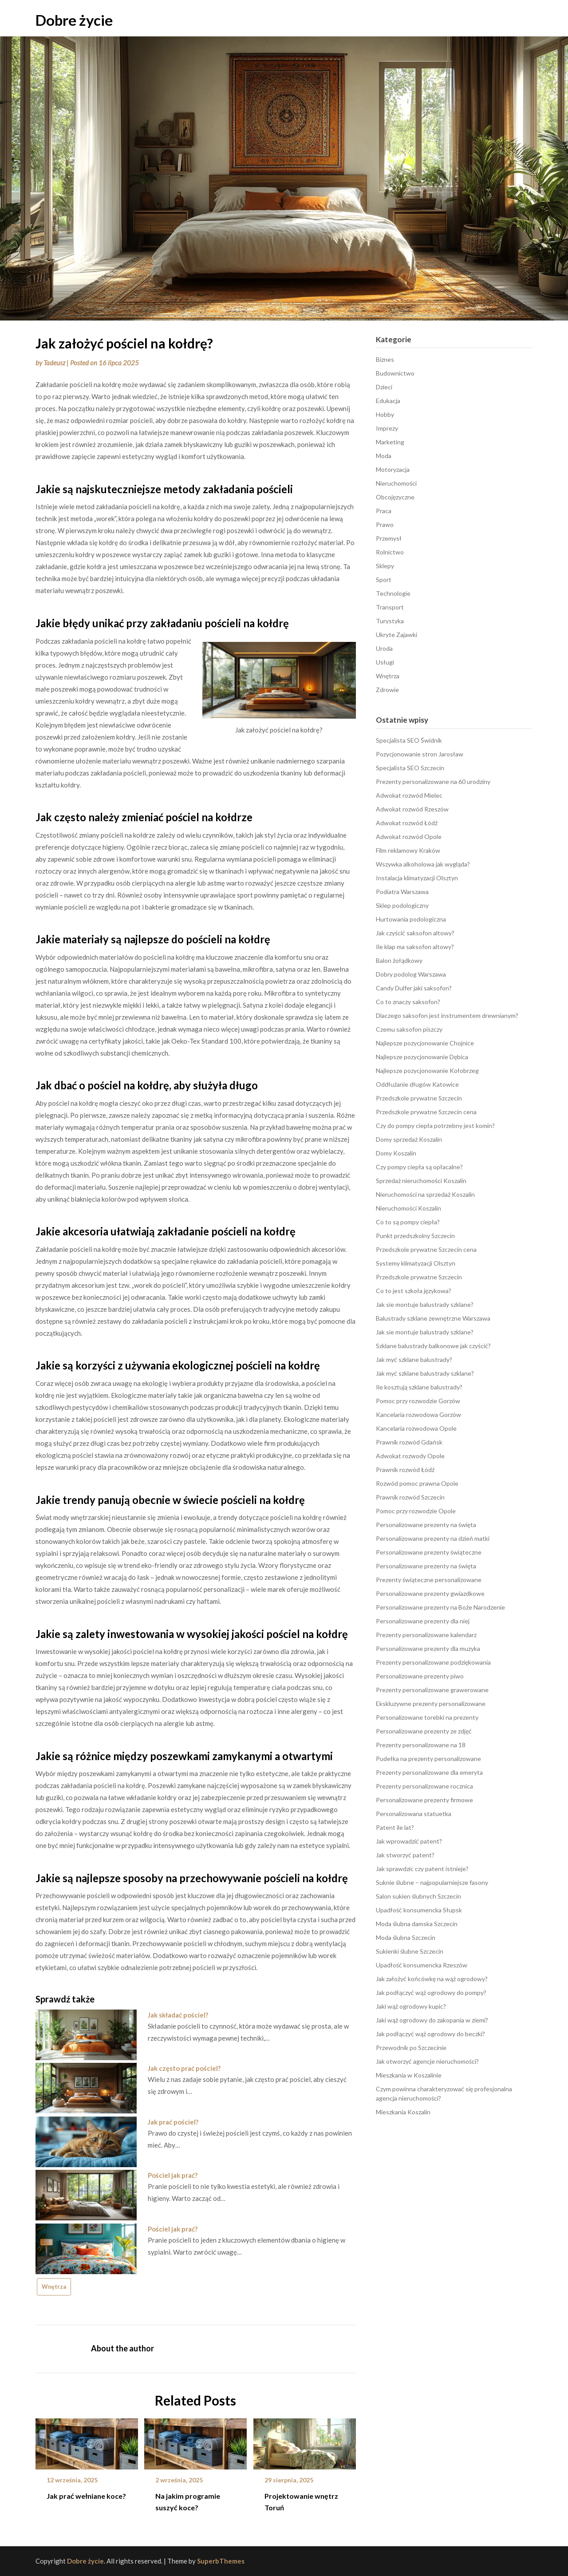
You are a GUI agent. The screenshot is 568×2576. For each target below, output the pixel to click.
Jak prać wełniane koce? (86, 2496)
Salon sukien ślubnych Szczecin (418, 1896)
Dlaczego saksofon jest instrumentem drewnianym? (447, 1015)
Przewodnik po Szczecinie (411, 2047)
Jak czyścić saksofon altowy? (415, 933)
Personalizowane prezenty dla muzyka (428, 1648)
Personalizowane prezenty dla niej (422, 1621)
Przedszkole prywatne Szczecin (419, 1098)
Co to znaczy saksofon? (408, 1001)
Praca (383, 510)
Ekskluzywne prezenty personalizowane (430, 1703)
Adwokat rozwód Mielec (409, 795)
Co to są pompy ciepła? (408, 1222)
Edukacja (388, 400)
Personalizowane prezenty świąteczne (428, 1552)
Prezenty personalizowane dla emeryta (429, 1772)
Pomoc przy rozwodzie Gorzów (418, 1401)
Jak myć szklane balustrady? (414, 1359)
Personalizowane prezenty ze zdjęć (424, 1731)
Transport (390, 607)
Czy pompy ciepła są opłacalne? (419, 1167)
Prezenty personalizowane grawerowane (432, 1690)
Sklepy (385, 566)
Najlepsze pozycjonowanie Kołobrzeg (427, 1070)
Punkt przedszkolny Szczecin (415, 1235)
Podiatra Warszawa (402, 891)
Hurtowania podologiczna (411, 919)
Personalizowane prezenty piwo (420, 1676)
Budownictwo (395, 373)
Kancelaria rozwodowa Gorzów (418, 1414)
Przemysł (389, 538)
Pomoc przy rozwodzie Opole (416, 1511)
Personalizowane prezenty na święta (426, 1524)
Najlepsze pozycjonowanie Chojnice (425, 1043)
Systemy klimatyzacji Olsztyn (415, 1263)
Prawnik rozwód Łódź (405, 1469)
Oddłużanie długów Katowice (417, 1084)
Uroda (384, 648)
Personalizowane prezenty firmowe (424, 1800)
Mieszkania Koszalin (403, 2112)
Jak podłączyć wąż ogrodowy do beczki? (430, 2034)
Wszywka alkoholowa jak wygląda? (423, 864)
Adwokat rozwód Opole (409, 836)
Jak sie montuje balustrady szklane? (424, 1304)
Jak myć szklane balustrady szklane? (425, 1373)
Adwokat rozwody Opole (410, 1456)
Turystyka (390, 621)
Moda (383, 455)
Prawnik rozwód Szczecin (410, 1497)
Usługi (385, 662)
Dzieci (384, 387)
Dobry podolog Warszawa (411, 974)
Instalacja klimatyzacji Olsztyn (417, 878)
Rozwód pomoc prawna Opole (417, 1483)
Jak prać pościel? (173, 2122)
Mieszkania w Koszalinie (409, 2075)
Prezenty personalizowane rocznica (424, 1786)
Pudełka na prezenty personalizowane (428, 1758)
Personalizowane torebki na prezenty (427, 1717)
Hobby (385, 414)
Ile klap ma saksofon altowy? (415, 946)
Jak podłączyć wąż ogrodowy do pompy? (431, 1992)
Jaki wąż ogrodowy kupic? (411, 2006)
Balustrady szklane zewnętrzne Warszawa (433, 1318)
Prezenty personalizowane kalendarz (426, 1634)
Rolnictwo (390, 552)
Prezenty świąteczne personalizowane (428, 1579)
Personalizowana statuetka (413, 1813)
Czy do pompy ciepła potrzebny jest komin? (435, 1125)
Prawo (385, 524)
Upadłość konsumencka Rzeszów (421, 1965)
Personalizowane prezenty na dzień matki (432, 1538)
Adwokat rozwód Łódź (407, 823)
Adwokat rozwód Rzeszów (412, 809)
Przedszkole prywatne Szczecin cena (426, 1112)
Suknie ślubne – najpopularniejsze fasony (432, 1882)
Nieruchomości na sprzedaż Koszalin (425, 1194)
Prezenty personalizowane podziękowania (433, 1662)
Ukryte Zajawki (396, 634)
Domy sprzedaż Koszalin (409, 1139)
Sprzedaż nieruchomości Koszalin (421, 1180)
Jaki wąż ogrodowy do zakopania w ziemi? (432, 2020)
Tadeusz (54, 363)
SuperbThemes (221, 2561)
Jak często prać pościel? (184, 2068)
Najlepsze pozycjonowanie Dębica (422, 1056)
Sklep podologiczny (402, 905)
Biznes (385, 359)
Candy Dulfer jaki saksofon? (414, 988)
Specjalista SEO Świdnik (409, 740)
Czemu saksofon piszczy (409, 1029)
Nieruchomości (396, 483)
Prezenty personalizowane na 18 (420, 1745)
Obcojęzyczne (395, 497)
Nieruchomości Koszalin (408, 1208)
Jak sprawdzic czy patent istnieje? (422, 1868)
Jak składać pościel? (178, 2015)
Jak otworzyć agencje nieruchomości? (427, 2061)
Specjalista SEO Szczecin (410, 768)
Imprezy (387, 428)
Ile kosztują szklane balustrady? (419, 1387)
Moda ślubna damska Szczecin (417, 1923)
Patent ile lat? (395, 1827)
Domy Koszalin (396, 1153)
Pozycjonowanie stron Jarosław (419, 754)
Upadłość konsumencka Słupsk (419, 1910)
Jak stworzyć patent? (405, 1855)
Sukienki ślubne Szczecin (409, 1951)
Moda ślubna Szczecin (405, 1937)
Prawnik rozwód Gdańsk (409, 1442)
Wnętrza (54, 2286)
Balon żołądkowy (399, 960)
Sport (383, 579)
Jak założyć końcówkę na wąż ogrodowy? (432, 1978)
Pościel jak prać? (172, 2175)
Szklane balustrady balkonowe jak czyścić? (433, 1345)
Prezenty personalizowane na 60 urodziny (433, 781)
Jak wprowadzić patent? (409, 1841)
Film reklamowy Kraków (408, 850)
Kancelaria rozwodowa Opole (416, 1428)
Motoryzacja (393, 469)
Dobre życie (74, 20)
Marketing (390, 442)
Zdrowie (387, 689)
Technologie (393, 593)
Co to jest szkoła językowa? (413, 1290)
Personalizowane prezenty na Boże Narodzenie (440, 1607)
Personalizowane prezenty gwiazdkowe (430, 1593)
